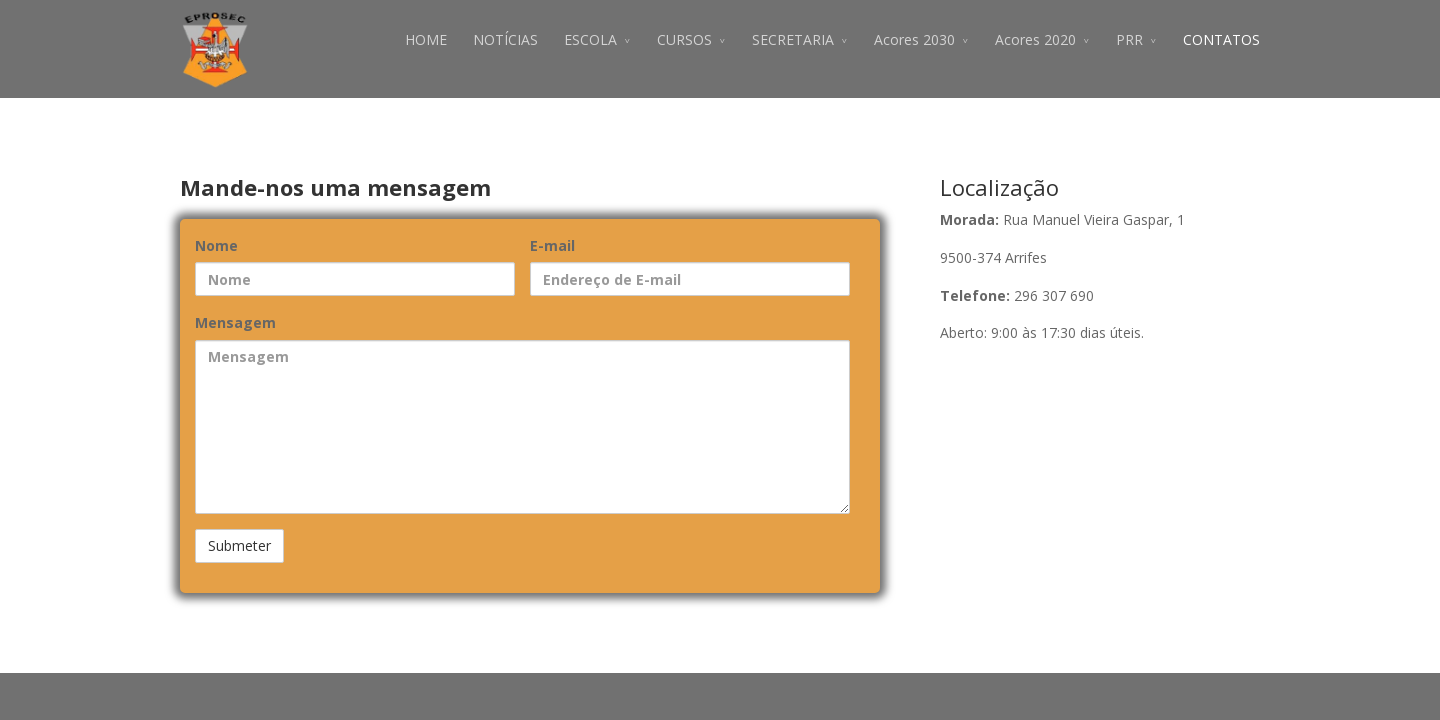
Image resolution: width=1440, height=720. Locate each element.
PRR (1129, 39)
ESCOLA (590, 39)
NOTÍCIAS (505, 39)
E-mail (552, 245)
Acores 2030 (914, 39)
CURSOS (684, 39)
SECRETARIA (793, 39)
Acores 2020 (1035, 39)
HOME (426, 39)
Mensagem (235, 322)
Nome (216, 245)
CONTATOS (1221, 39)
